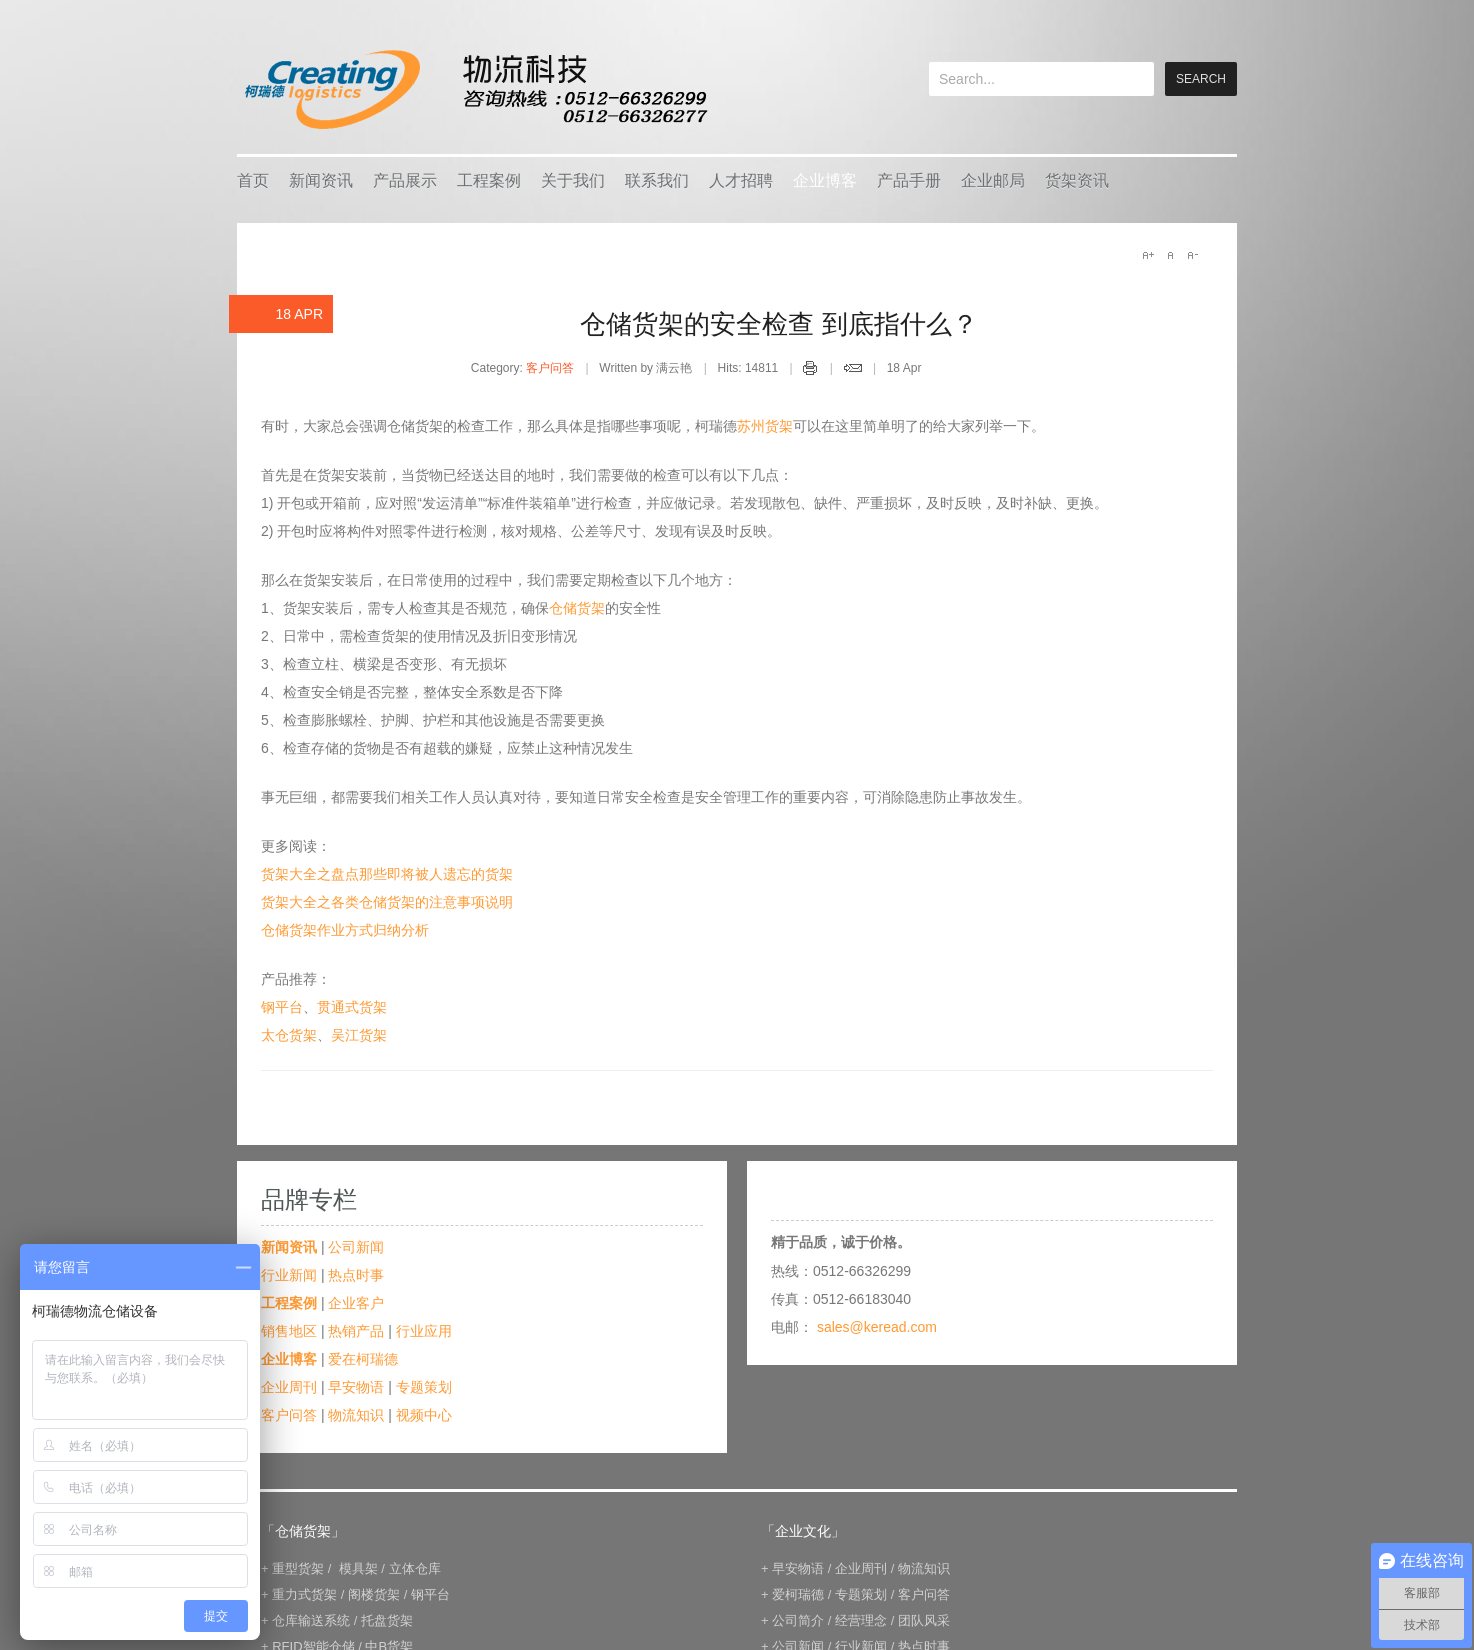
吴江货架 (359, 1035)
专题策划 (424, 1387)
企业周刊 (289, 1387)
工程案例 (489, 180)
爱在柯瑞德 (363, 1359)
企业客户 (356, 1303)
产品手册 (909, 180)
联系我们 (657, 180)
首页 (253, 180)
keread (474, 89)
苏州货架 (765, 426)
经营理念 (861, 1620)
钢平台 (282, 1007)
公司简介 (798, 1620)
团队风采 (924, 1620)
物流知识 (356, 1415)
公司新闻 (356, 1247)
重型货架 (298, 1568)
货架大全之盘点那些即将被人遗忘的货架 (387, 874)
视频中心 (424, 1415)
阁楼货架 (374, 1594)
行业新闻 (289, 1275)
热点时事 (356, 1275)
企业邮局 (993, 180)
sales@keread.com (877, 1327)
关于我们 (573, 180)
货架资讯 (1077, 180)
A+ (1148, 255)
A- (1192, 255)
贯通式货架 (352, 1007)
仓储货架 (577, 608)
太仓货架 (289, 1035)
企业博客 (825, 180)
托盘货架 (387, 1620)
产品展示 (405, 180)
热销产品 (356, 1331)
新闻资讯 (321, 180)
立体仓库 (415, 1568)
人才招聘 (741, 180)
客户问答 (550, 368)
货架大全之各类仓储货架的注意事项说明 (387, 902)
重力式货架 (304, 1594)
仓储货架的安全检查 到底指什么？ (778, 324)
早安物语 (356, 1387)
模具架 (358, 1568)
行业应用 (424, 1331)
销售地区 (289, 1331)
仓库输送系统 (311, 1620)
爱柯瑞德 (798, 1594)
